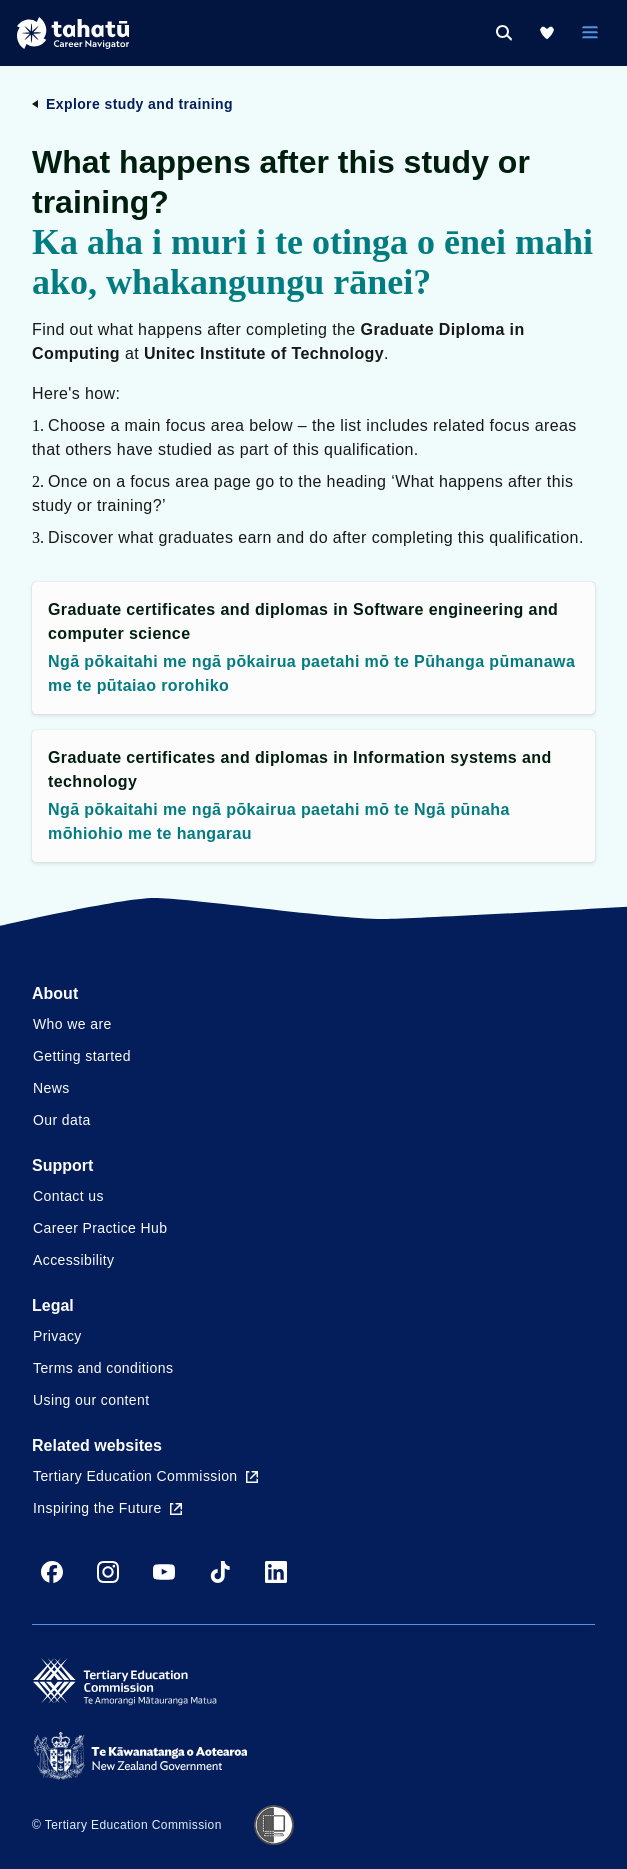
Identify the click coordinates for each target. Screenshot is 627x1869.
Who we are (72, 1024)
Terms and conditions (103, 1368)
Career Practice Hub (100, 1228)
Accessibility (73, 1260)
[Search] (504, 33)
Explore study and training (139, 104)
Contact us (68, 1196)
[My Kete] (547, 33)
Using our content (91, 1400)
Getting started (82, 1056)
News (51, 1088)
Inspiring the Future (107, 1508)
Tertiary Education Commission (145, 1476)
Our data (62, 1120)
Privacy (57, 1336)
